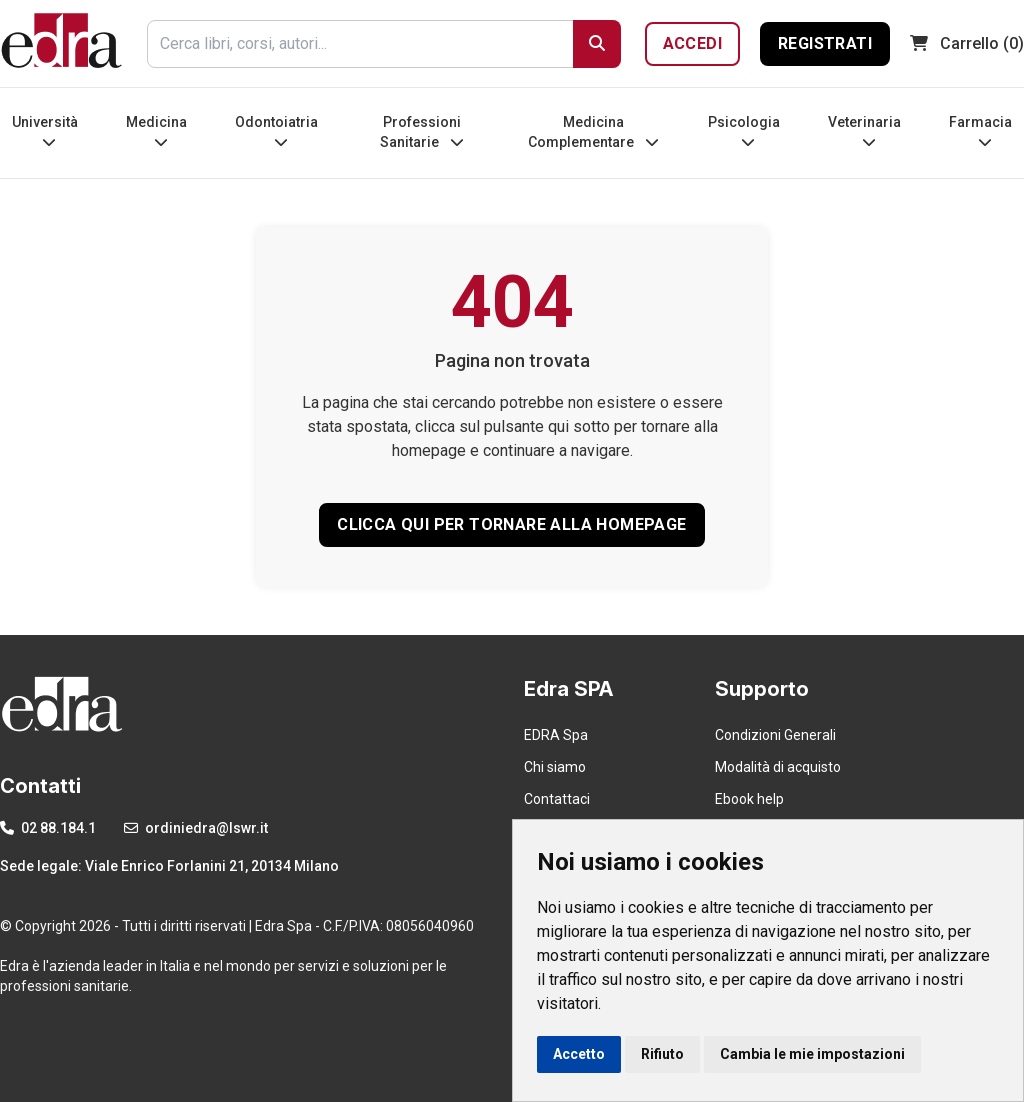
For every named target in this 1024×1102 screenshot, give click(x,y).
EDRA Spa (556, 735)
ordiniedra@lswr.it (196, 828)
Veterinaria (864, 131)
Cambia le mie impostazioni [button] (812, 1054)
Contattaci (557, 799)
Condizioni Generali (775, 735)
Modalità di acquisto (778, 767)
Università (45, 131)
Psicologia (744, 131)
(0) (967, 43)
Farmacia (980, 131)
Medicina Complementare (593, 132)
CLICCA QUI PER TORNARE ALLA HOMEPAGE (511, 524)
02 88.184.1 (48, 828)
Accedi (692, 43)
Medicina (156, 131)
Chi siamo (555, 767)
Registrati (825, 43)
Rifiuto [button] (662, 1054)
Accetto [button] (579, 1054)
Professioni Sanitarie (422, 132)
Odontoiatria (276, 131)
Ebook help (749, 799)
